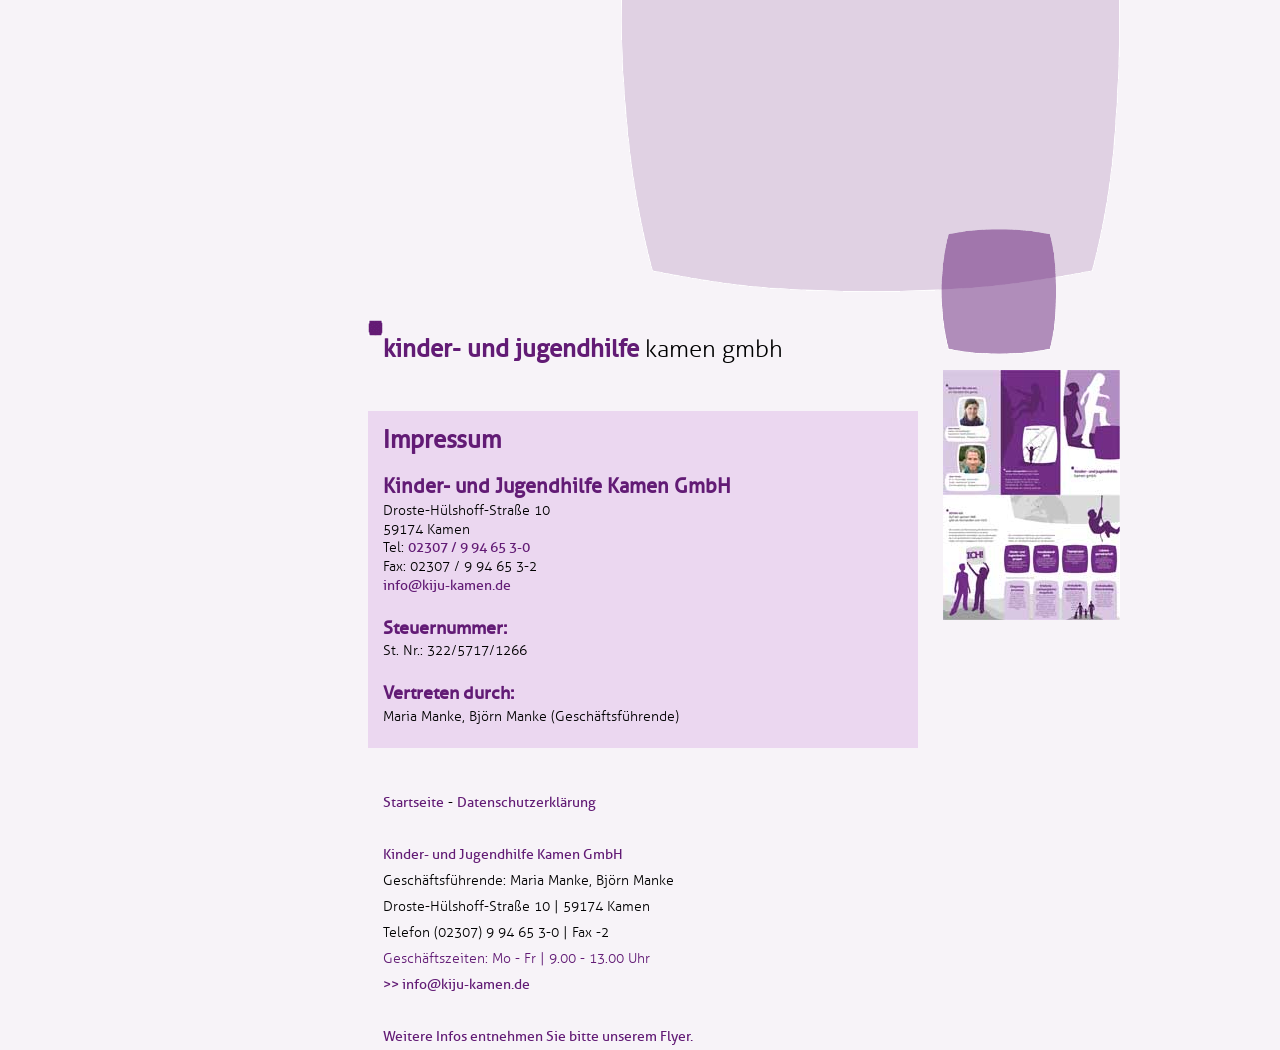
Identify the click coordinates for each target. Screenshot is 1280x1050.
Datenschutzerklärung (526, 802)
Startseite (413, 802)
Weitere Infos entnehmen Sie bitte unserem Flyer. (538, 1036)
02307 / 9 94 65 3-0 (469, 547)
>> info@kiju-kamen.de (456, 984)
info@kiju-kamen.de (447, 585)
